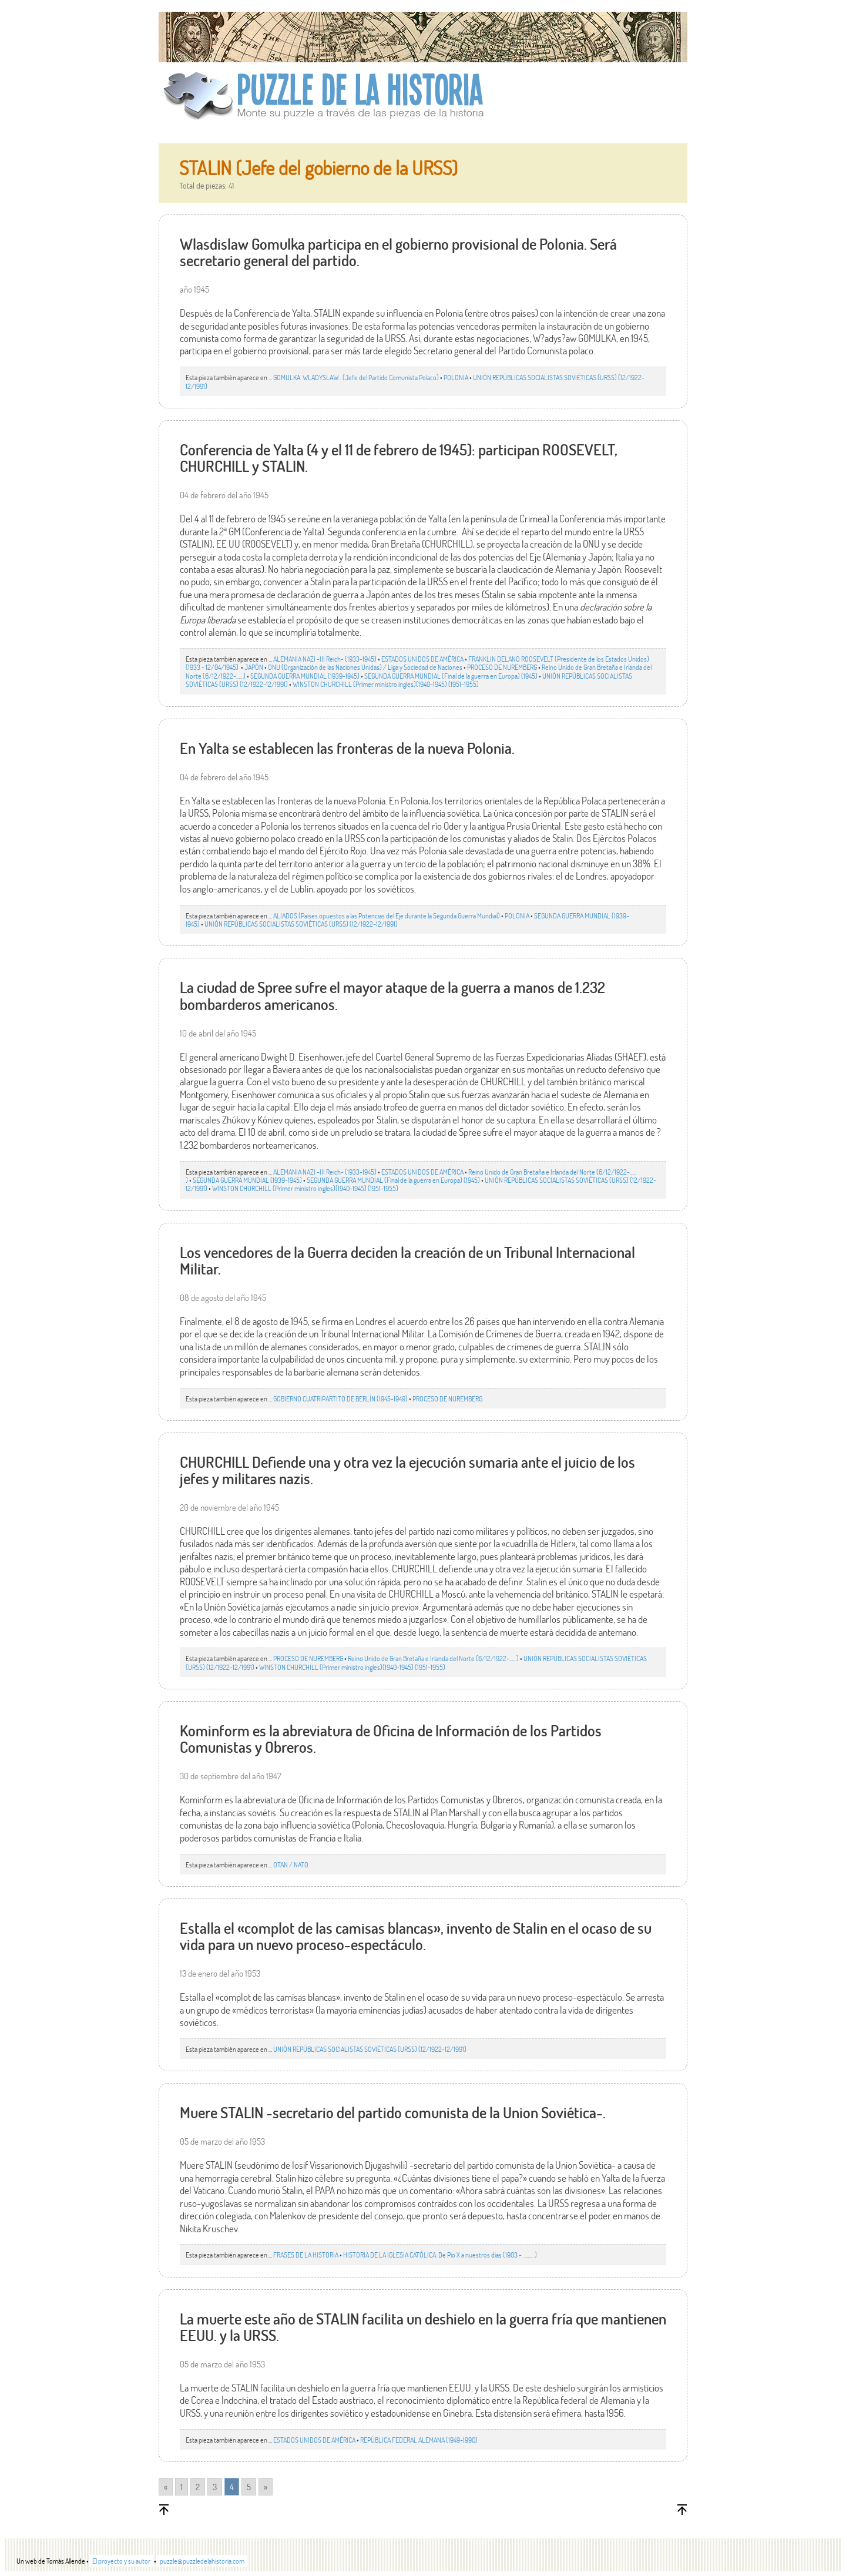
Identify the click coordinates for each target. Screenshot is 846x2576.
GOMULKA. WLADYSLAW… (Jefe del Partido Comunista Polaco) (356, 377)
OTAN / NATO (290, 1864)
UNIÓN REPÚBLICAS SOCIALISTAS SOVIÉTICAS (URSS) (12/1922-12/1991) (301, 923)
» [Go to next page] (265, 2487)
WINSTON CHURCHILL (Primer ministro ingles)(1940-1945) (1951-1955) (386, 684)
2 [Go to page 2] (198, 2487)
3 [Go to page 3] (215, 2487)
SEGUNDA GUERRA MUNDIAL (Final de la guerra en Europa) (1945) (451, 675)
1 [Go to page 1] (181, 2487)
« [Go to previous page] (165, 2487)
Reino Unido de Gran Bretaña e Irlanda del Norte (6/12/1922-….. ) (433, 1658)
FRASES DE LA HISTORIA (305, 2254)
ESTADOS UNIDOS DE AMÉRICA (422, 658)
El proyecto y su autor (121, 2560)
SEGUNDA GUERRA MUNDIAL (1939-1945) (305, 675)
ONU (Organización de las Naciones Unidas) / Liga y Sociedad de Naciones (365, 667)
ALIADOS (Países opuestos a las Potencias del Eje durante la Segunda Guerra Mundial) (386, 915)
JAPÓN (253, 667)
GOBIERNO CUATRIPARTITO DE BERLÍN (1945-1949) (340, 1398)
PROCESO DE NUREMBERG (502, 667)
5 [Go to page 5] (249, 2487)
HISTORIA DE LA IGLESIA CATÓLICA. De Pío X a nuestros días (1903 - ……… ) (440, 2254)
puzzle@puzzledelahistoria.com (202, 2560)
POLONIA (456, 377)
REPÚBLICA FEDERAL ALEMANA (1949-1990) (419, 2439)
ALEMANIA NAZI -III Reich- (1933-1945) (325, 658)
